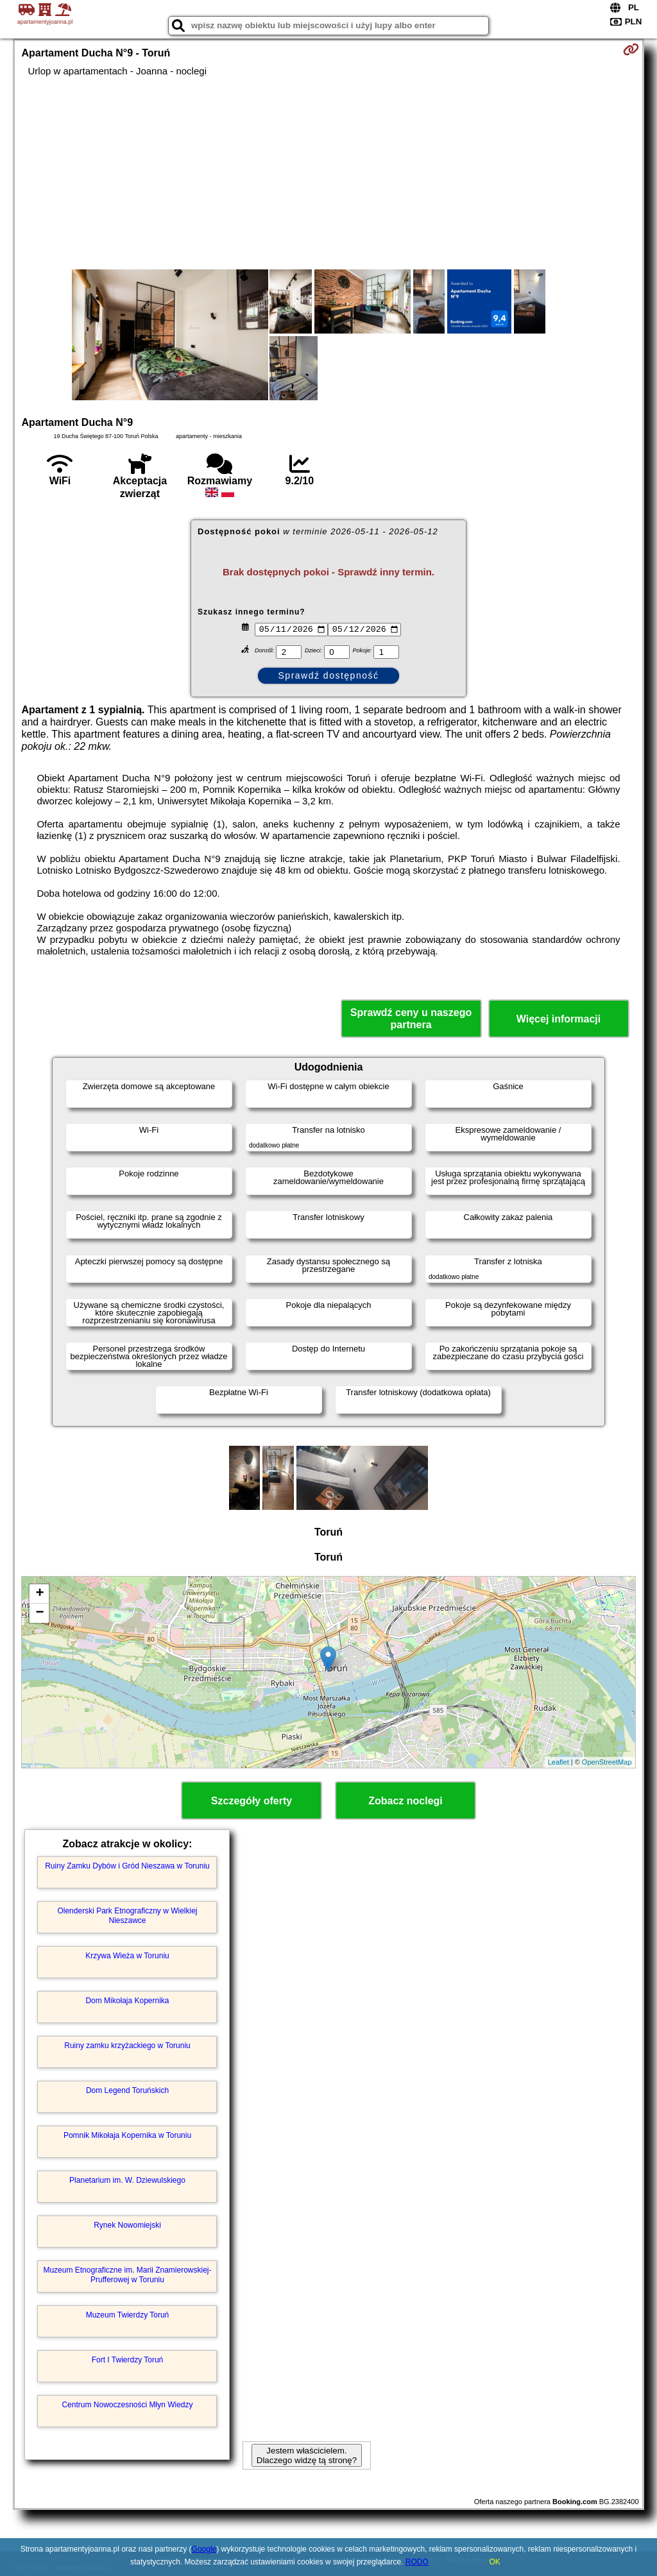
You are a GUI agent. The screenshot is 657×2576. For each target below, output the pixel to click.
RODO (417, 2561)
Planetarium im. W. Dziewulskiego (127, 2180)
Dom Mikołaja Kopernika (127, 2000)
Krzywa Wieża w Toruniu (127, 1955)
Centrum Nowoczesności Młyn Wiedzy (127, 2404)
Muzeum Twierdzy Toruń (127, 2314)
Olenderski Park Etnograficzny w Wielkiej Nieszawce (127, 1915)
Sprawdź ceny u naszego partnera (411, 1018)
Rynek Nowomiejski (127, 2225)
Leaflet (558, 1762)
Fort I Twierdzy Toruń (128, 2359)
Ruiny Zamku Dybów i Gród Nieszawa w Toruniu (127, 1865)
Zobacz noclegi (405, 1800)
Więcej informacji (558, 1018)
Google (204, 2549)
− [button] (39, 1613)
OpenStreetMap (607, 1762)
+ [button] (39, 1594)
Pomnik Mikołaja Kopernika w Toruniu (127, 2135)
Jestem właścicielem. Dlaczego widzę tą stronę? (307, 2455)
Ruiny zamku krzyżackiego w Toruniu (127, 2045)
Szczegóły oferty (251, 1800)
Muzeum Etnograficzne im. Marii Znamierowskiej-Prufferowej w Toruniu (127, 2275)
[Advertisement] (329, 173)
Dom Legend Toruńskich (127, 2090)
